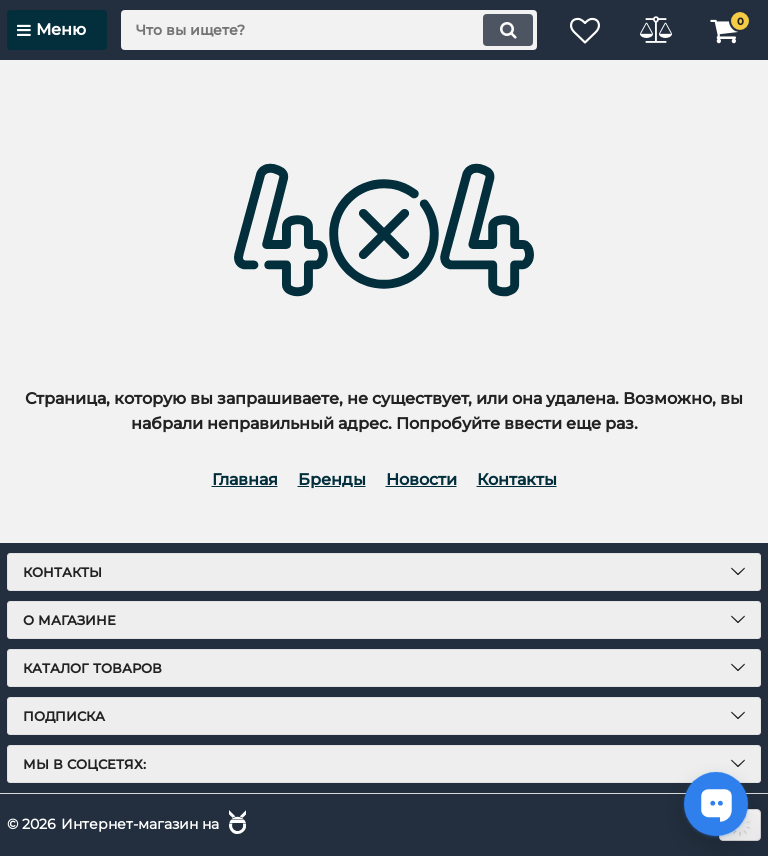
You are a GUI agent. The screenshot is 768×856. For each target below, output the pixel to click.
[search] (329, 30)
